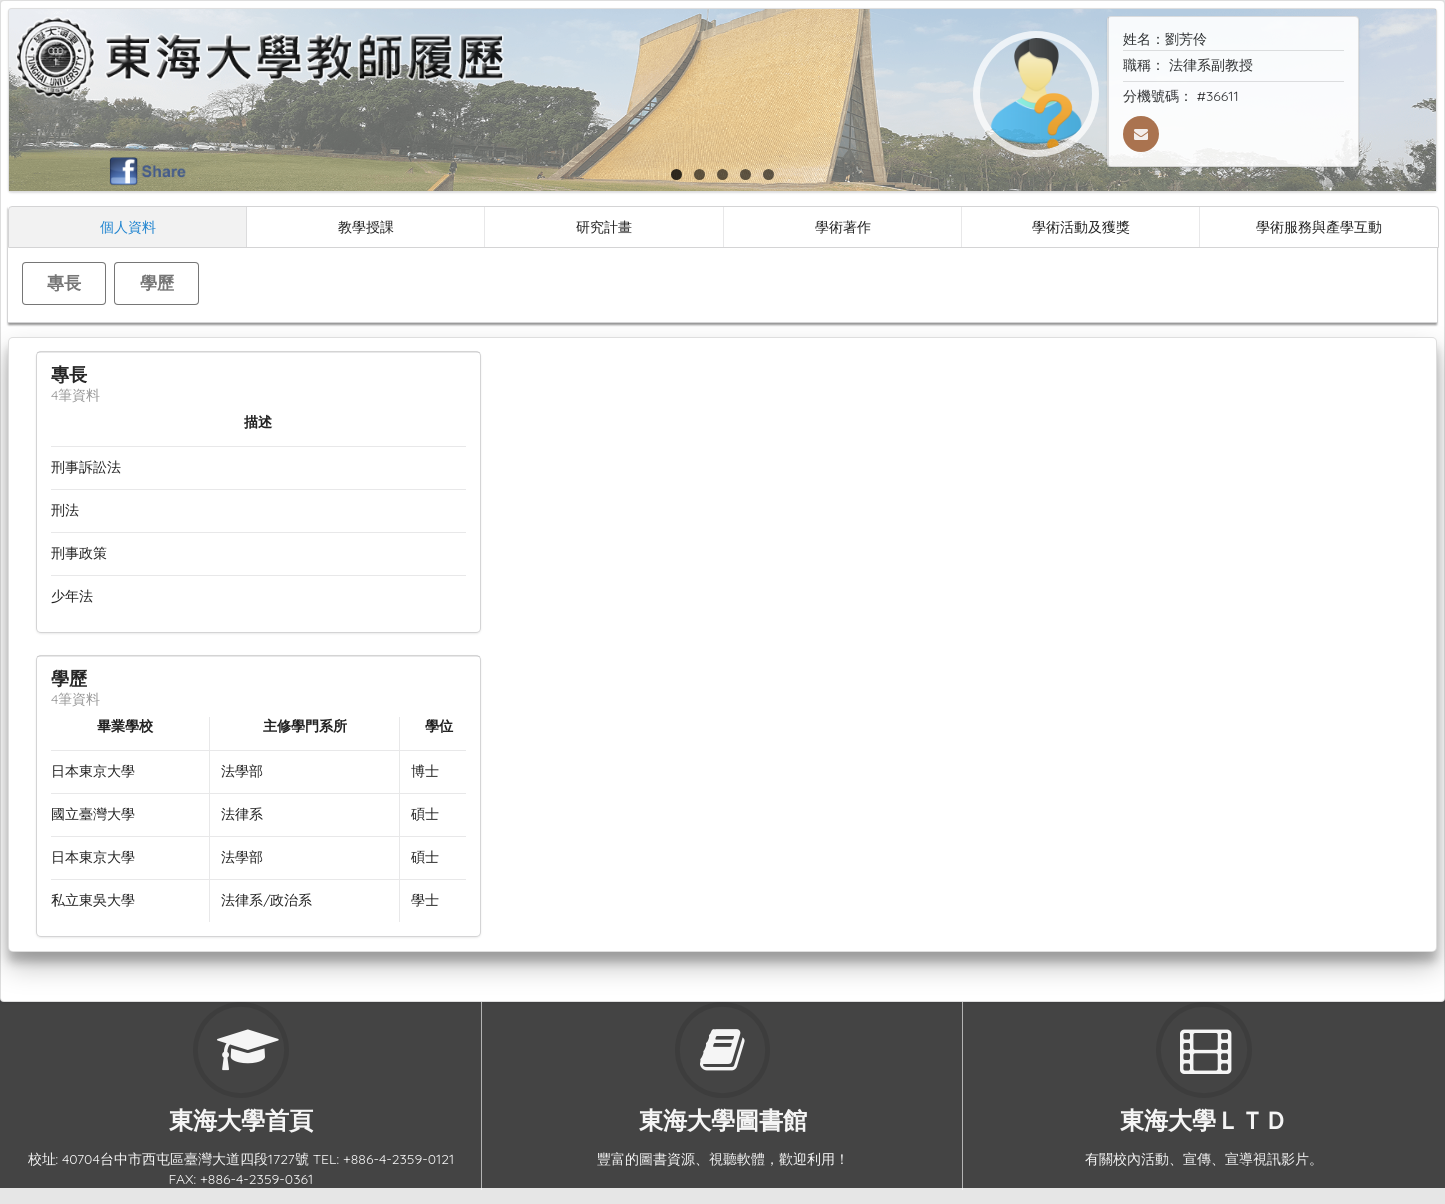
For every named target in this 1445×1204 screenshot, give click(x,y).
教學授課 (366, 226)
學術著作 (843, 226)
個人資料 (128, 226)
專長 (64, 282)
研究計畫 (604, 226)
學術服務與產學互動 (1319, 226)
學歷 (157, 282)
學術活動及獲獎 (1081, 226)
